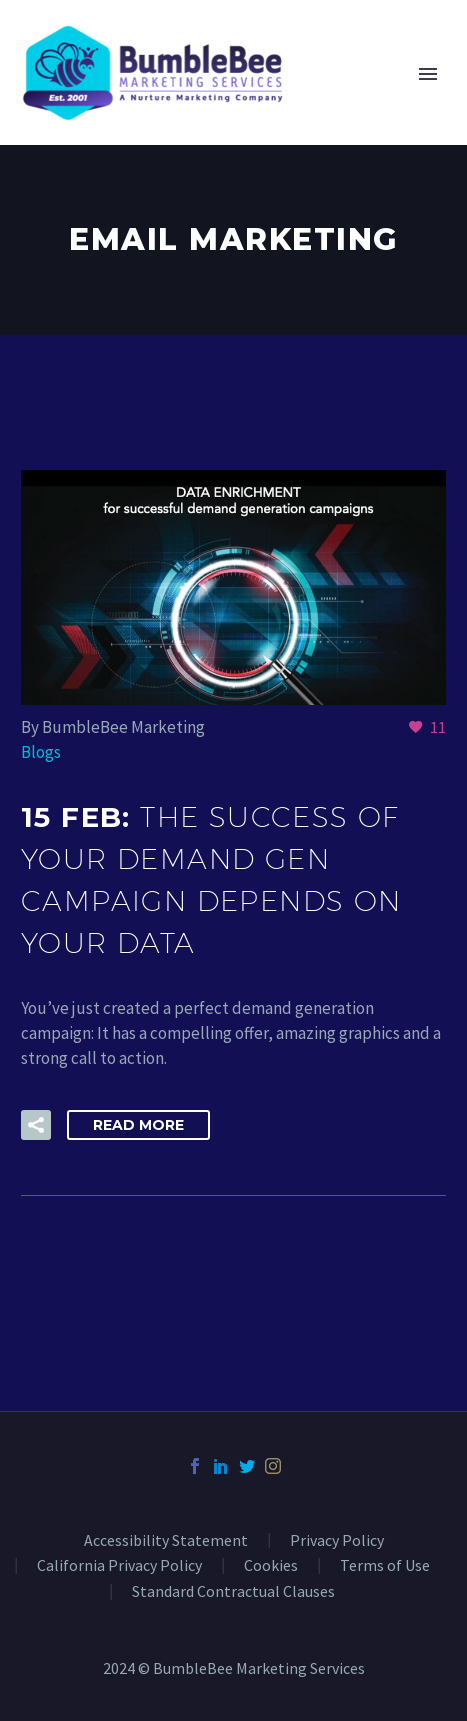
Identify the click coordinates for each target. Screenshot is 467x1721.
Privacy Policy (337, 1541)
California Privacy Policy (119, 1566)
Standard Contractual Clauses (233, 1592)
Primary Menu (428, 74)
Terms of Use (385, 1566)
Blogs (41, 752)
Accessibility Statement (166, 1541)
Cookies (271, 1566)
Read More (138, 1125)
